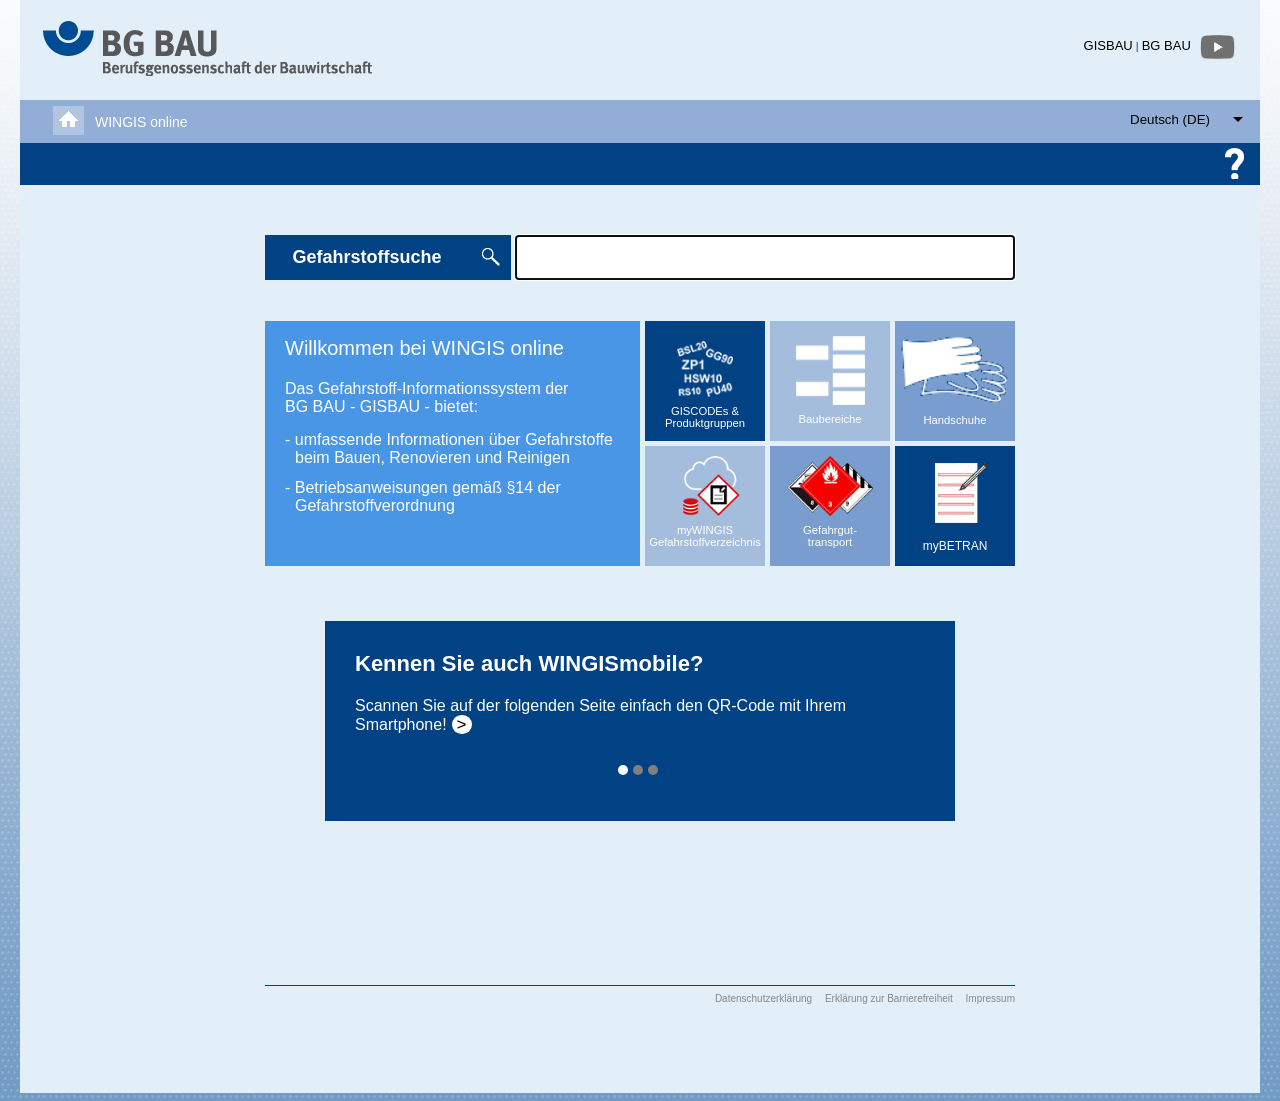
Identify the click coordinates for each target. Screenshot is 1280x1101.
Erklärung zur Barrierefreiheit (889, 998)
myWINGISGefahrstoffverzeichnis (705, 497)
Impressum (990, 998)
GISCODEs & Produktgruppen (705, 380)
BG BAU (1166, 45)
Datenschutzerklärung (763, 998)
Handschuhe (954, 373)
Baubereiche (830, 373)
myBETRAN (956, 499)
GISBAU (1108, 45)
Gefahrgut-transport (830, 497)
